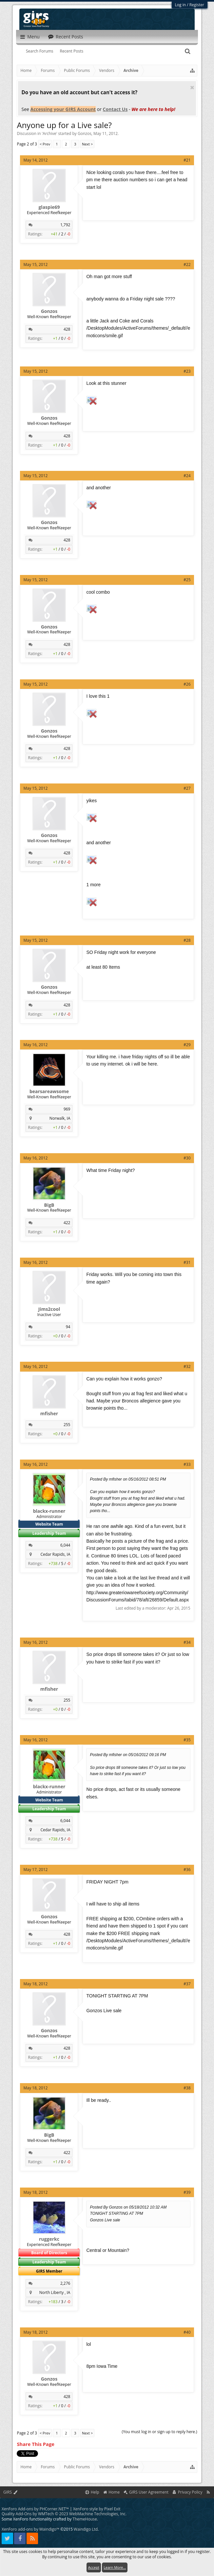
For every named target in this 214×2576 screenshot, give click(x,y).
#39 (187, 2192)
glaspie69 (49, 207)
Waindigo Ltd (86, 2529)
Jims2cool (49, 1309)
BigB (49, 1205)
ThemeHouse (84, 2519)
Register (196, 5)
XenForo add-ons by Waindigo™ (30, 2529)
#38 (187, 2088)
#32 (187, 1366)
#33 (187, 1464)
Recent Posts (72, 51)
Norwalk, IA (59, 1118)
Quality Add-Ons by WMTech (64, 2514)
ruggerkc (49, 2239)
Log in (180, 5)
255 (67, 1424)
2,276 (65, 2283)
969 (67, 1109)
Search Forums (39, 51)
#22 (187, 264)
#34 (187, 1642)
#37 (187, 1984)
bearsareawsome (49, 1091)
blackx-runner (49, 1511)
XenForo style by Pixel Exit (97, 2509)
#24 (187, 475)
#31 (187, 1262)
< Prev (45, 144)
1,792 (65, 225)
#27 (187, 788)
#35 (187, 1740)
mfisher (49, 1414)
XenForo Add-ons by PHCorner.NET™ (35, 2509)
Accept (93, 2567)
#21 (187, 160)
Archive (49, 133)
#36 (187, 1869)
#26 (187, 684)
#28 (187, 940)
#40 (187, 2332)
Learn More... (115, 2567)
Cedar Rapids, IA (55, 1554)
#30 (187, 1158)
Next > (87, 144)
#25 (187, 580)
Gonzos (84, 133)
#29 (187, 1044)
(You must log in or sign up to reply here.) (159, 2431)
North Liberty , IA (54, 2292)
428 (67, 329)
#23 (187, 371)
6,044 (65, 1545)
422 (67, 1222)
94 (68, 1327)
